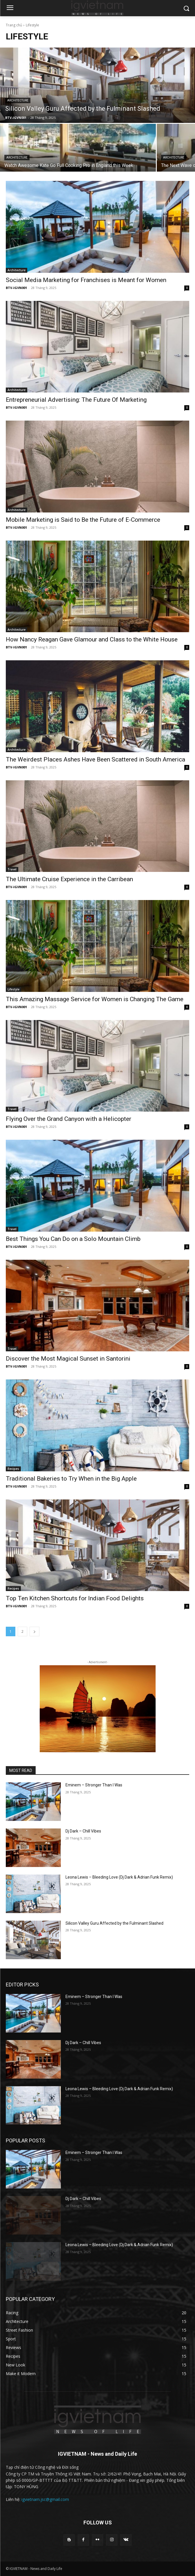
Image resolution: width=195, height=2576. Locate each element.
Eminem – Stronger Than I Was (93, 1785)
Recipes (13, 1469)
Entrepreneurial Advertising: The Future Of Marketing (76, 399)
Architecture (17, 100)
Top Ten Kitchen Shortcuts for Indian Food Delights (75, 1598)
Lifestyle (13, 989)
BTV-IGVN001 (16, 288)
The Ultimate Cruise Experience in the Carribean (69, 879)
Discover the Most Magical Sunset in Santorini (68, 1358)
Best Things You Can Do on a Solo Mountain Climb (73, 1238)
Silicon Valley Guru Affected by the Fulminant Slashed (114, 1923)
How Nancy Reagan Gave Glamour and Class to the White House (92, 639)
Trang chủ (14, 25)
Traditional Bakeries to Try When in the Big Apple (71, 1478)
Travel (12, 869)
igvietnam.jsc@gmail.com (45, 2499)
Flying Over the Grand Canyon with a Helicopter (68, 1118)
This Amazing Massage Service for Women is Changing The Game (94, 999)
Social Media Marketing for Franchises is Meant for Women (86, 280)
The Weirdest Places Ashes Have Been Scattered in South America (95, 759)
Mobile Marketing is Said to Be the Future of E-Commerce (83, 519)
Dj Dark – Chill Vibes (83, 1831)
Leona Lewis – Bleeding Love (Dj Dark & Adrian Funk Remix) (119, 1877)
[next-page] (34, 1631)
